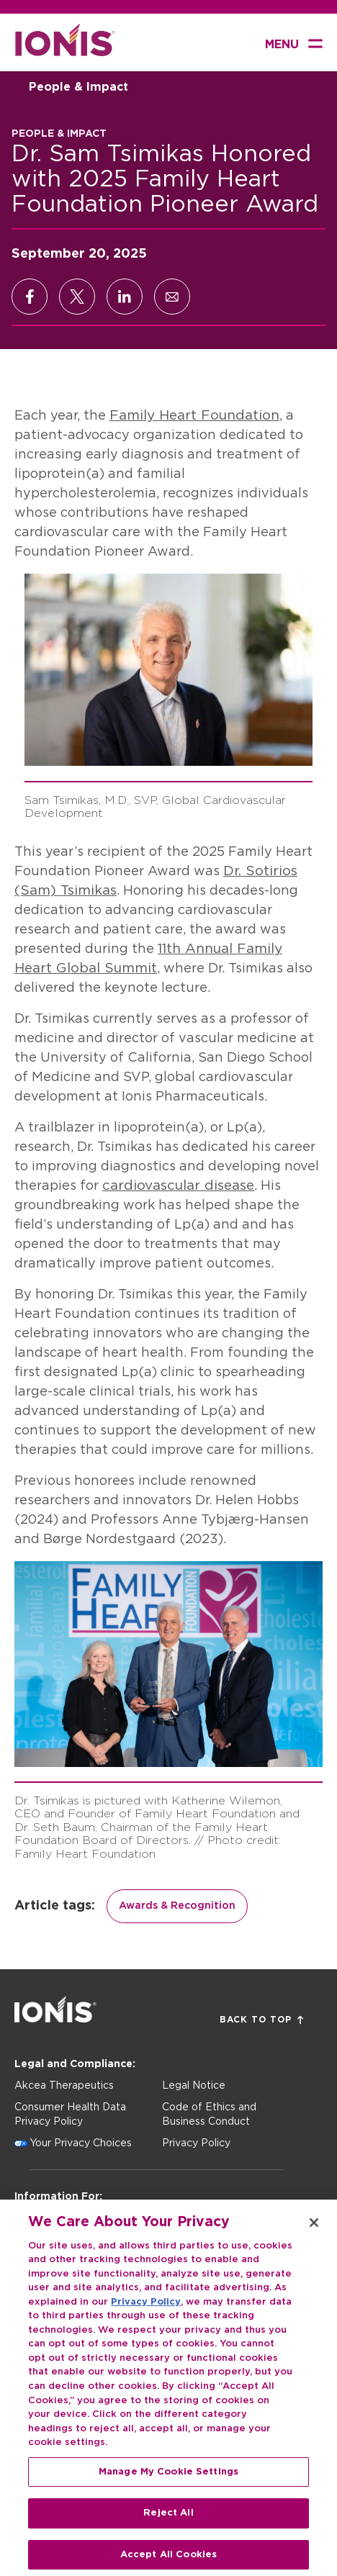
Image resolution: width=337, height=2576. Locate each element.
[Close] (314, 2233)
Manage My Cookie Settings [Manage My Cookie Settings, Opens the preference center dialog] (168, 2481)
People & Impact (78, 87)
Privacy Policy (196, 2143)
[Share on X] (77, 297)
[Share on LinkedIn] (125, 297)
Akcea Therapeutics (64, 2086)
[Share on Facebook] (30, 297)
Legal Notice (193, 2086)
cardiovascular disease (178, 1186)
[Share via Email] (172, 297)
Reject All (168, 2523)
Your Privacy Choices (81, 2143)
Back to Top (261, 2020)
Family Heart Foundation (194, 415)
